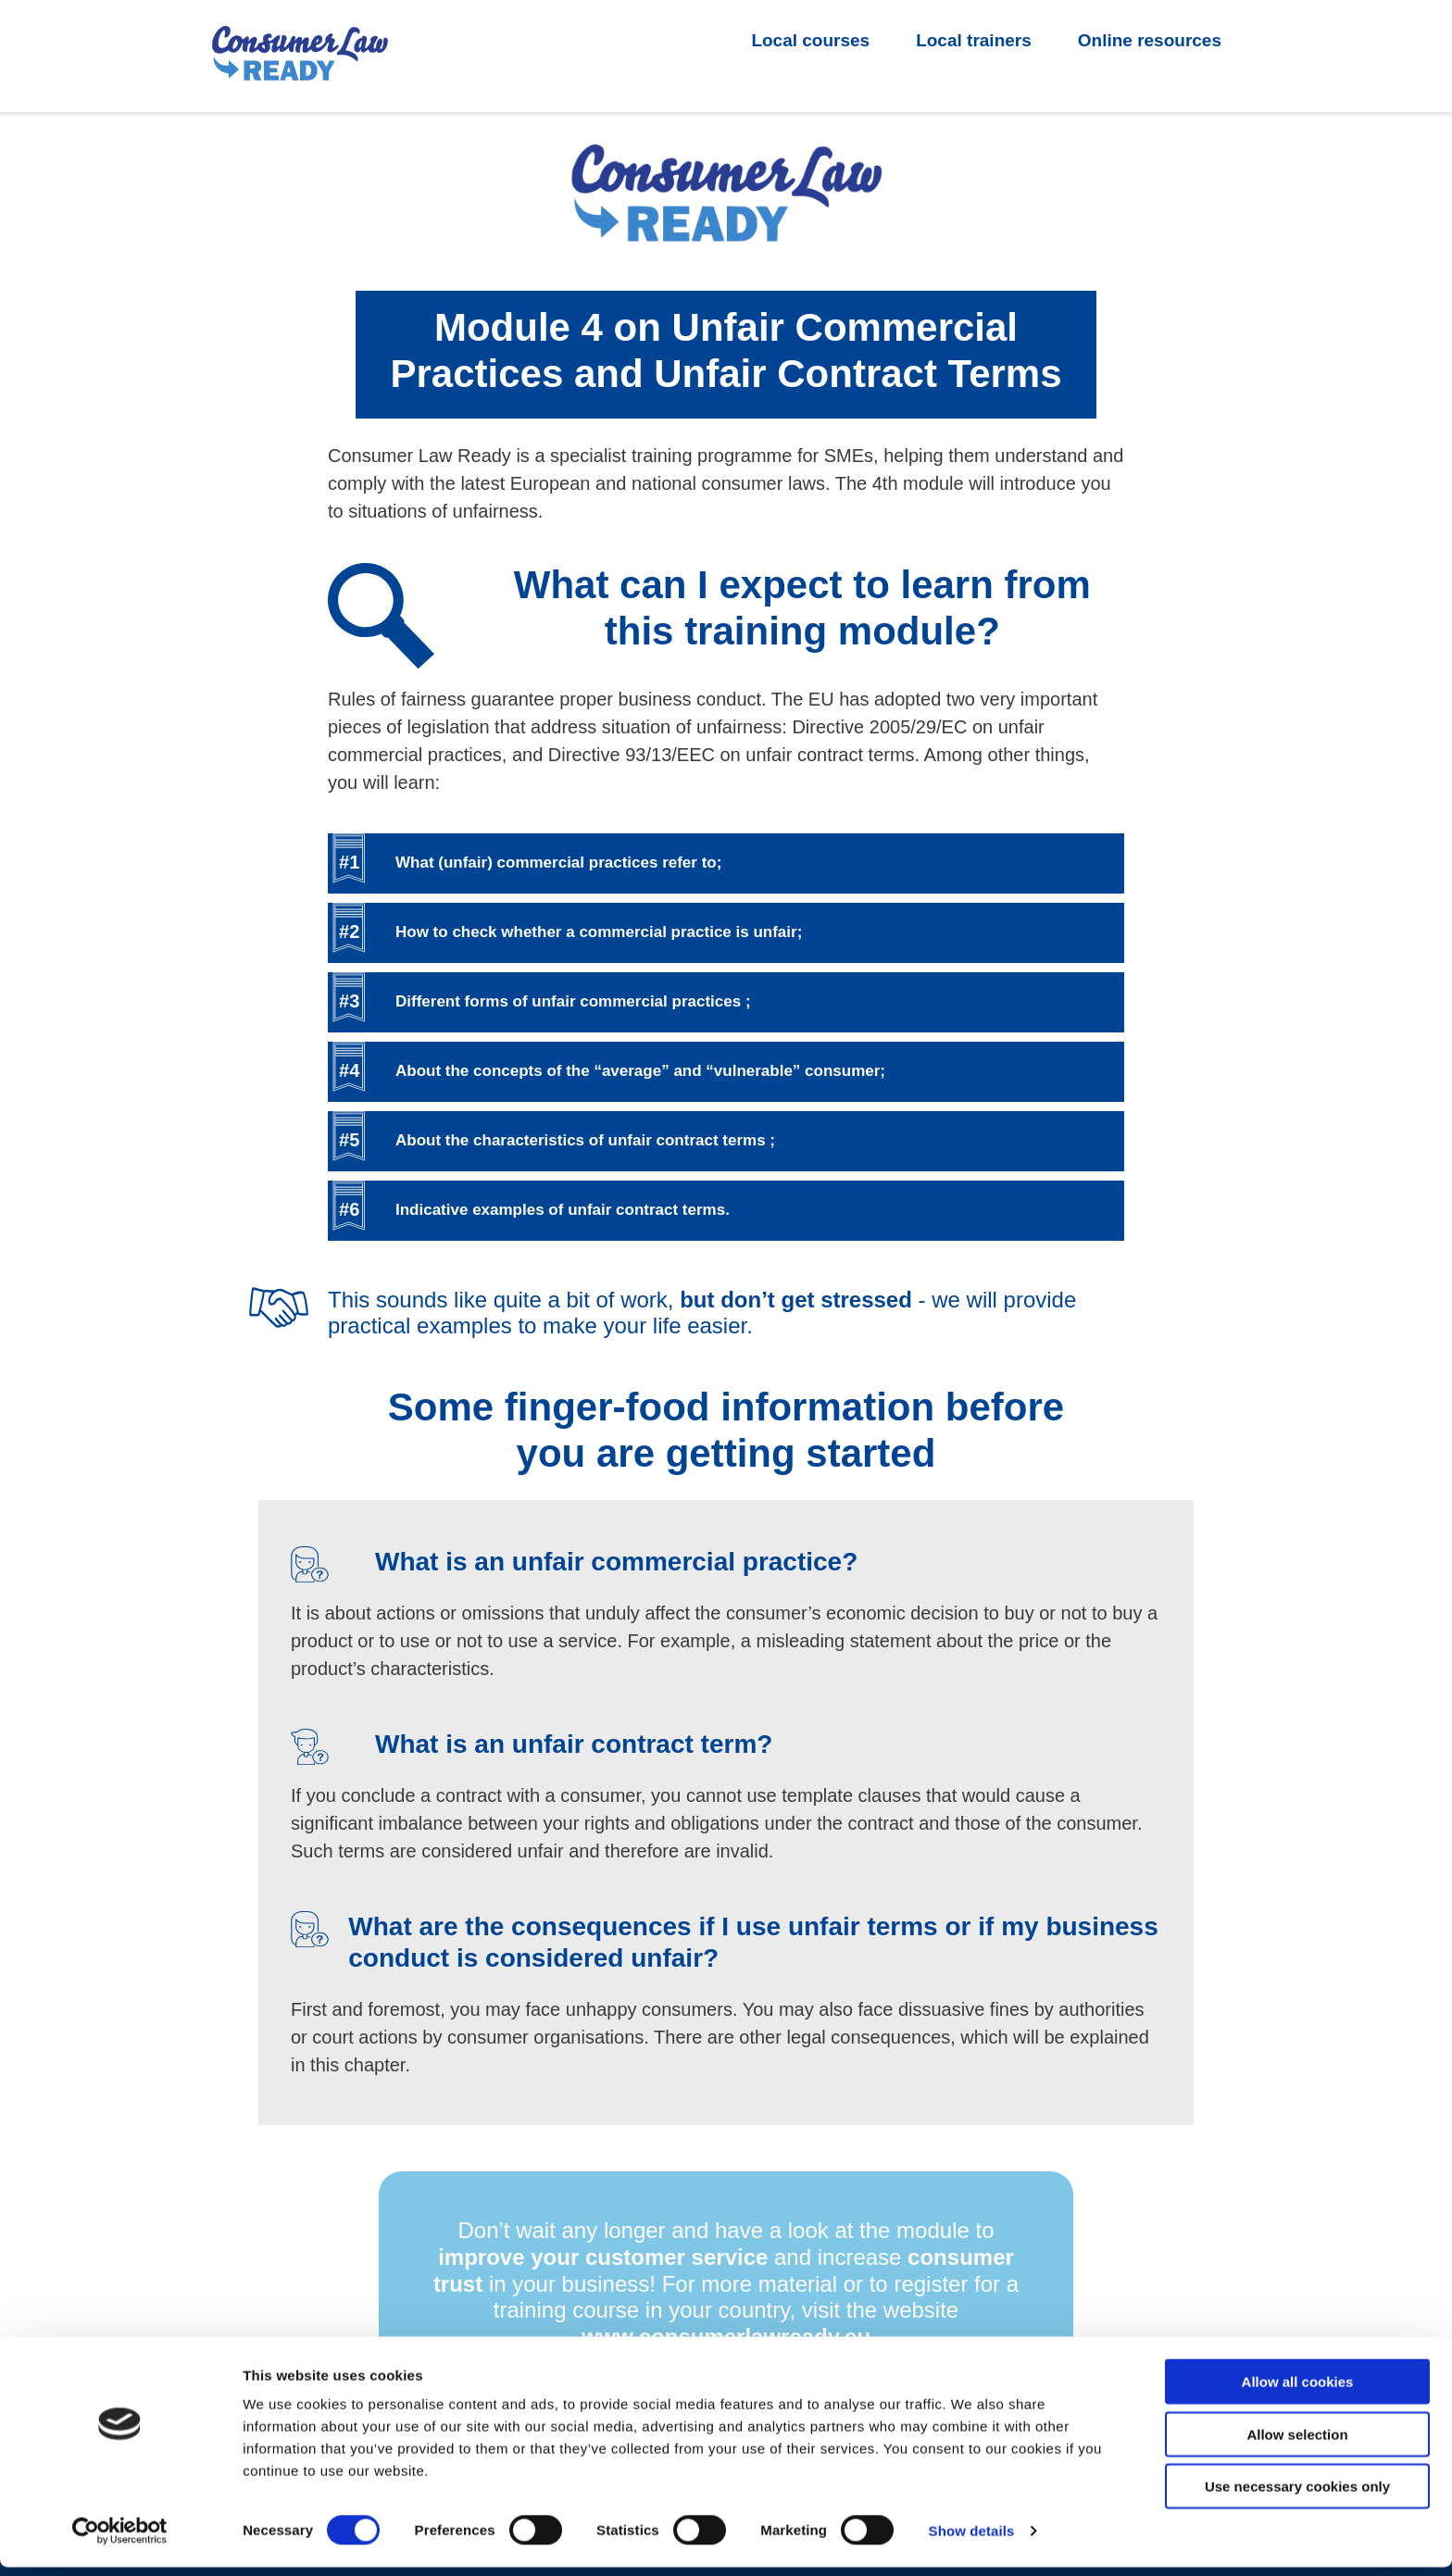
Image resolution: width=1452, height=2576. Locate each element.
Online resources (1149, 40)
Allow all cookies (1298, 2390)
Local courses (810, 40)
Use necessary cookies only (1297, 2495)
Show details (972, 2539)
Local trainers (974, 40)
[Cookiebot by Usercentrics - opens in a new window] (120, 2540)
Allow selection (1296, 2443)
